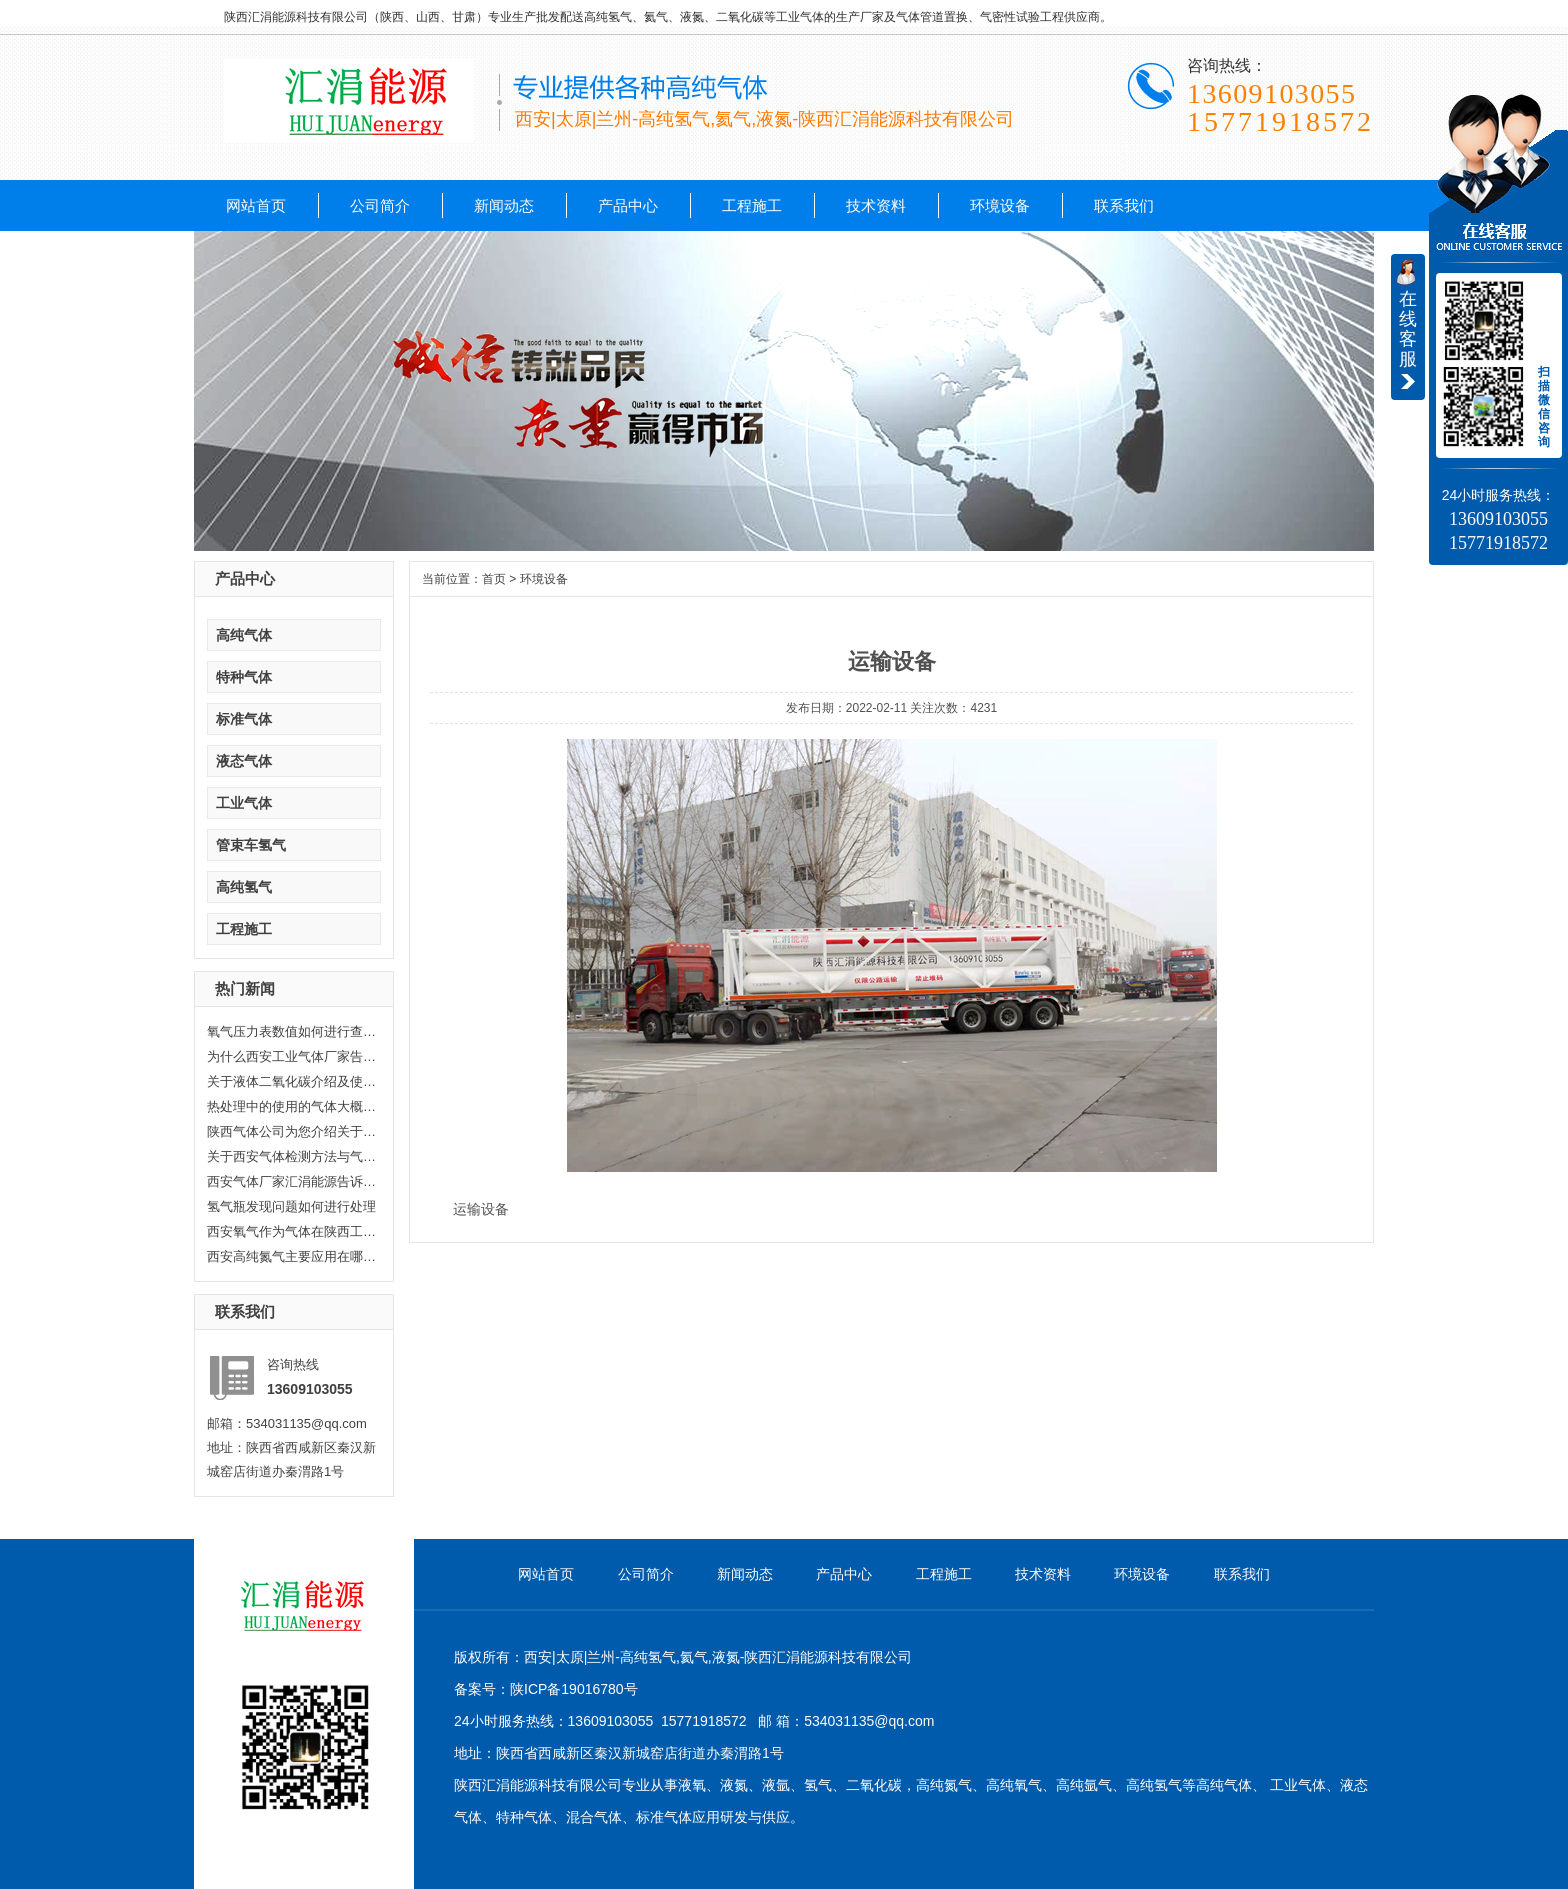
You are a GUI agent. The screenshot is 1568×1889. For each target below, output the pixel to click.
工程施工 (752, 205)
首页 (494, 579)
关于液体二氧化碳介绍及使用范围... (292, 1081)
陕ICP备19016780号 (574, 1689)
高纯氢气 (244, 887)
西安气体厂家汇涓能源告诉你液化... (292, 1181)
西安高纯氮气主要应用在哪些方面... (292, 1256)
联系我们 (1124, 205)
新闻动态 (504, 205)
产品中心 (628, 205)
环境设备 (1000, 205)
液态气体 (244, 761)
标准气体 (244, 719)
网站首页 (256, 205)
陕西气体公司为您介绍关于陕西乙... (292, 1131)
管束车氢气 (251, 845)
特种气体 (244, 677)
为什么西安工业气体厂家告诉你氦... (292, 1056)
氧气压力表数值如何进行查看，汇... (292, 1031)
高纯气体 (244, 635)
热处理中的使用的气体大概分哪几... (292, 1106)
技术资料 (876, 205)
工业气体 (244, 803)
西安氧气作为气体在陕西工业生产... (292, 1231)
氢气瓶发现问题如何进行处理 (291, 1206)
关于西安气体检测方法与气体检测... (292, 1156)
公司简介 (380, 205)
